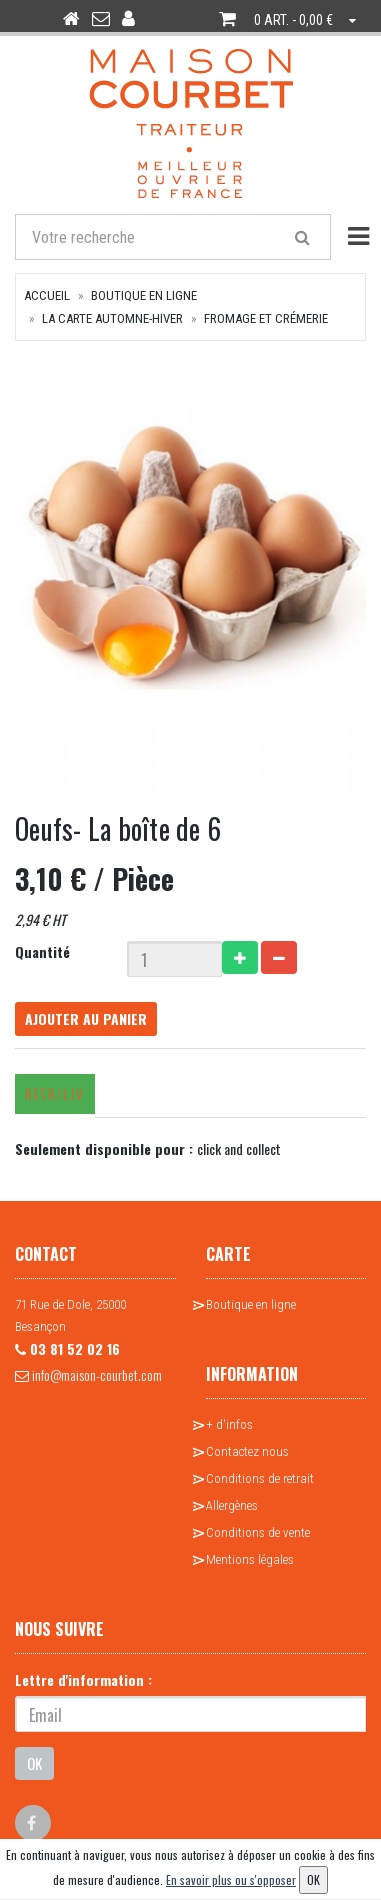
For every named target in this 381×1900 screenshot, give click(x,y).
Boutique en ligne (144, 295)
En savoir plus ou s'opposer (231, 1879)
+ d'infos (229, 1424)
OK (34, 1763)
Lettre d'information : (83, 1679)
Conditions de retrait (260, 1478)
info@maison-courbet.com (88, 1374)
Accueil (47, 295)
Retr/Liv (55, 1093)
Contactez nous (247, 1451)
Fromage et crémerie (266, 318)
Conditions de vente (258, 1532)
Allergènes (232, 1505)
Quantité (42, 951)
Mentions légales (250, 1559)
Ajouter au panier (86, 1018)
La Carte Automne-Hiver (112, 318)
